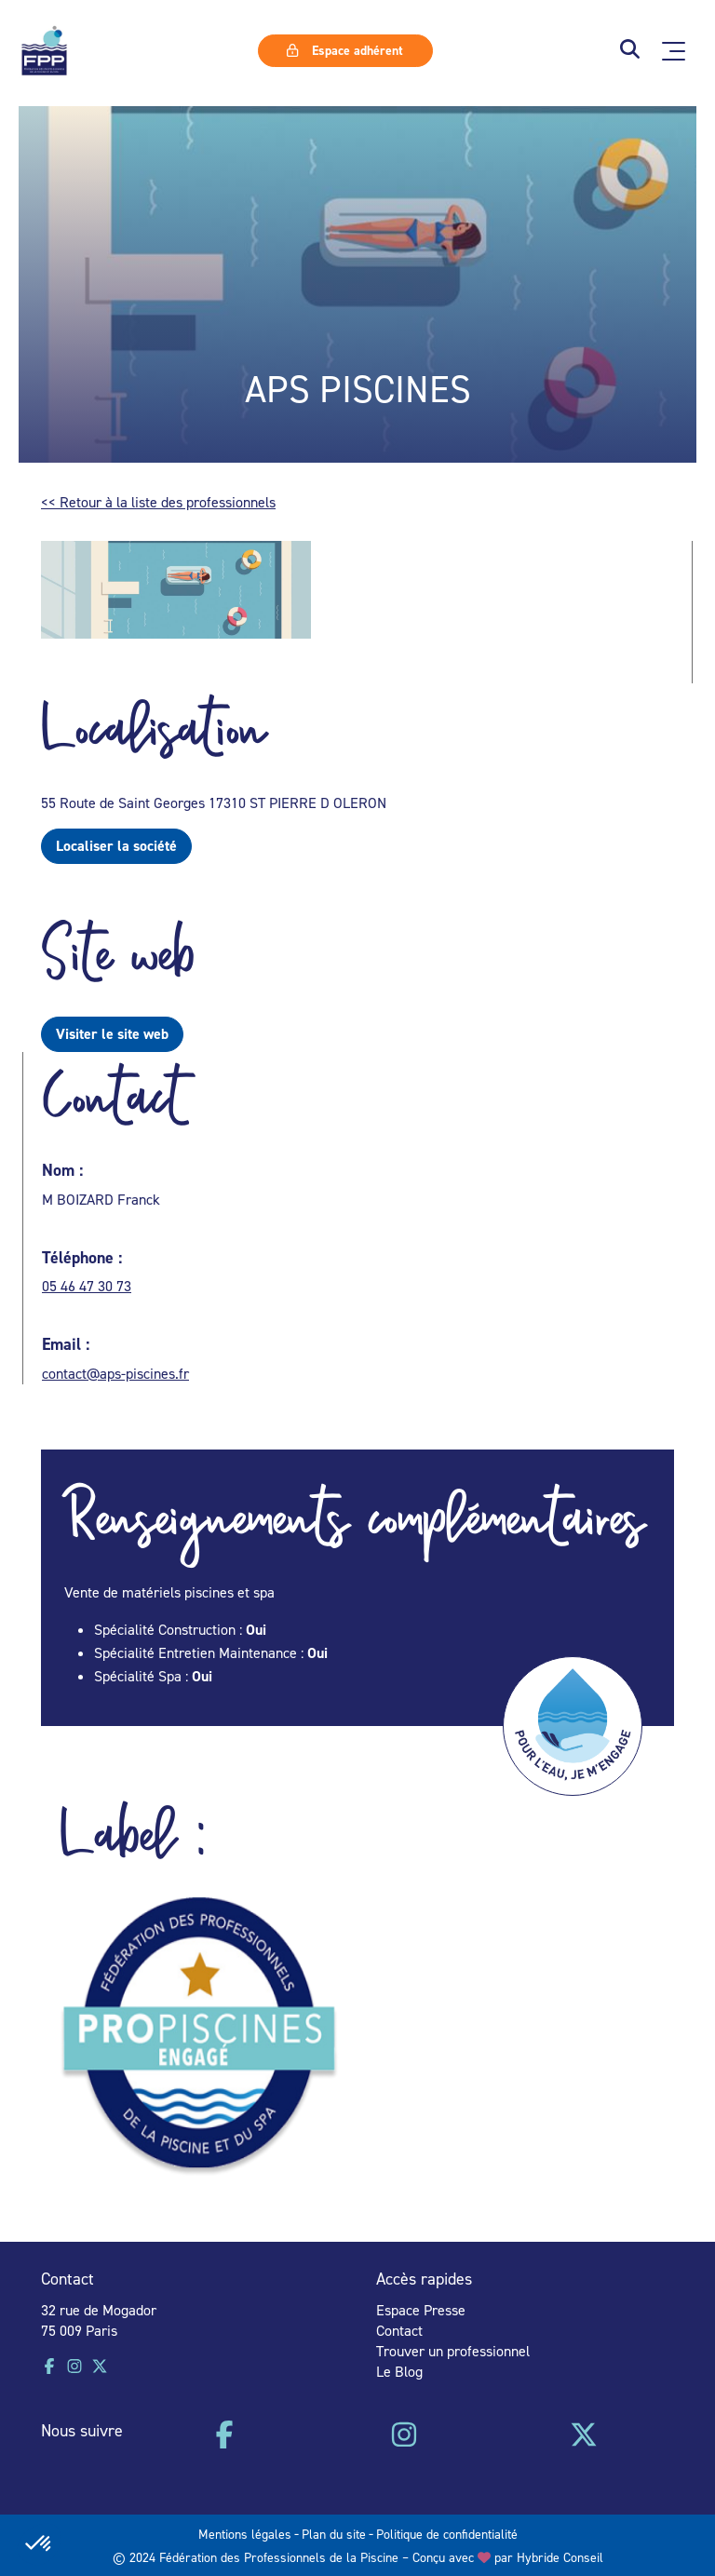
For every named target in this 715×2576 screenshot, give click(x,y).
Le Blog (399, 2371)
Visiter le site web (112, 1034)
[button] (630, 50)
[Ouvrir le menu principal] (673, 51)
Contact (399, 2330)
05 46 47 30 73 (86, 1285)
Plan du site (334, 2534)
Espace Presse (420, 2309)
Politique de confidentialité (447, 2534)
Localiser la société (116, 846)
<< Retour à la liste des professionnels (158, 501)
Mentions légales (244, 2534)
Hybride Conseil (560, 2557)
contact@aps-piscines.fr (115, 1373)
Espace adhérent (344, 50)
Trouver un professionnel (453, 2350)
